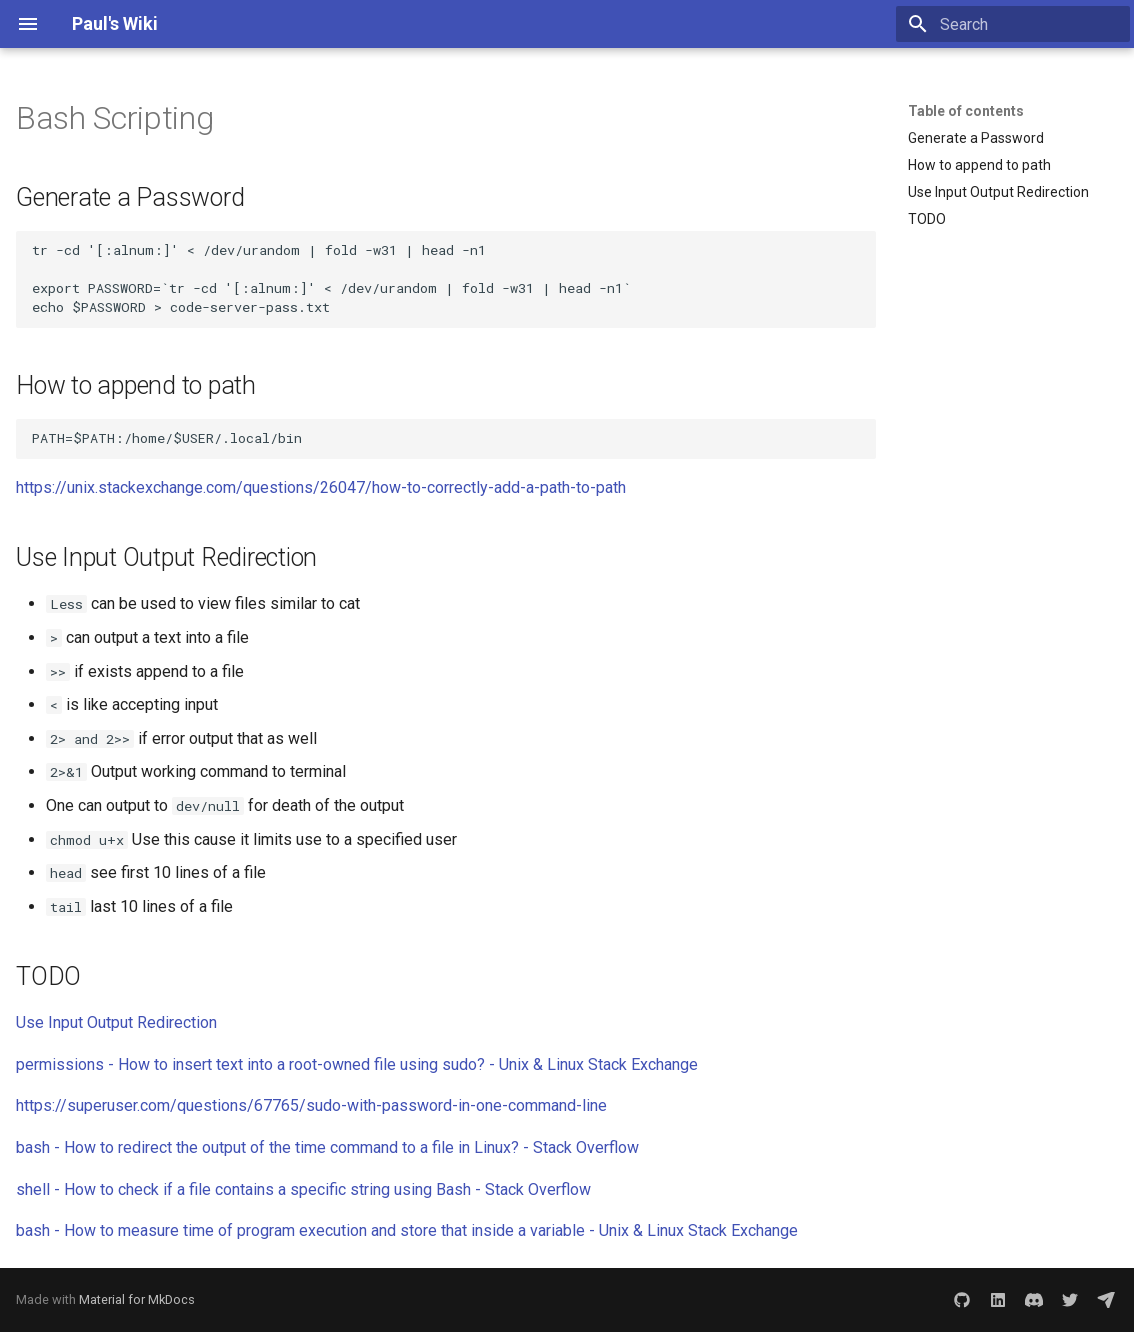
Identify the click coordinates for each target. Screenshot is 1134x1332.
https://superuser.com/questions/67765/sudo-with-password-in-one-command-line (311, 1105)
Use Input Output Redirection (116, 1022)
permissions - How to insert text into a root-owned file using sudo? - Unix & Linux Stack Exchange (357, 1064)
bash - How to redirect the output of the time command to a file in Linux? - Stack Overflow (327, 1147)
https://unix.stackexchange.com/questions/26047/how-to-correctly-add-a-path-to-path (321, 487)
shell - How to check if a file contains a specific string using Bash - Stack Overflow (303, 1189)
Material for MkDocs (137, 1299)
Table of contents (966, 111)
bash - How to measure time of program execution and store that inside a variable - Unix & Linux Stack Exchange (407, 1230)
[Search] (1013, 24)
